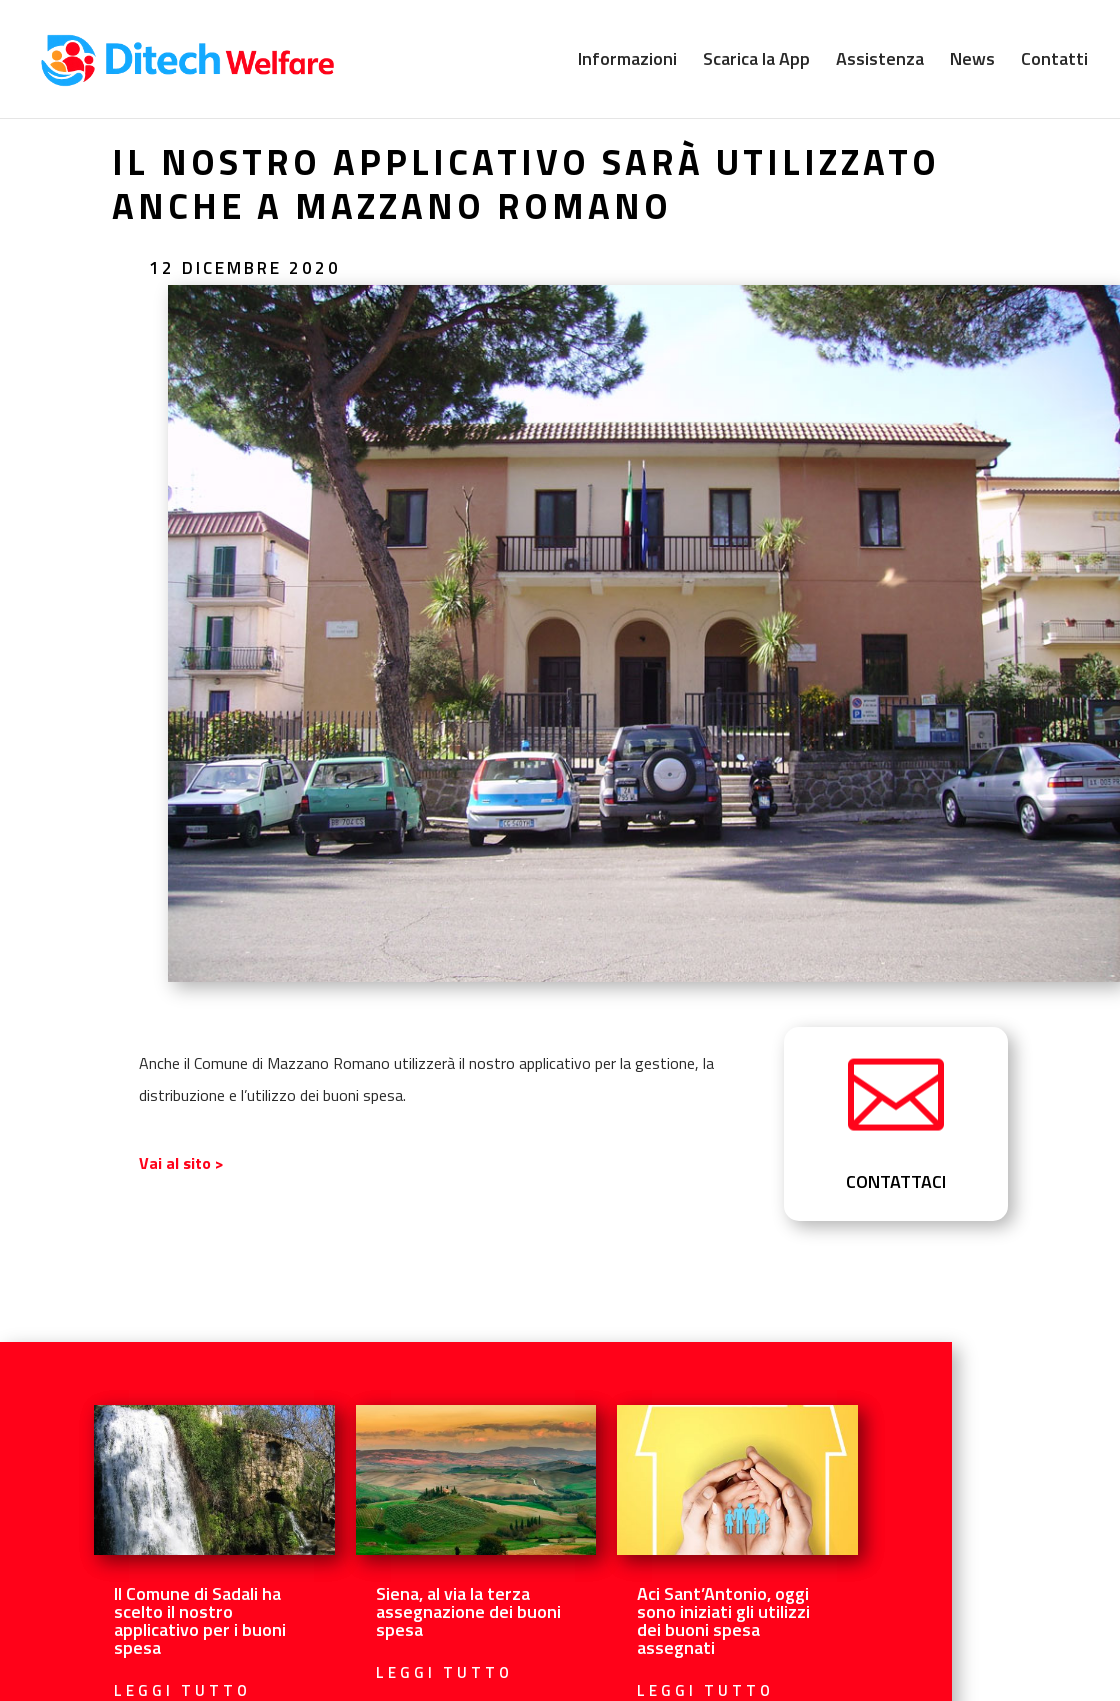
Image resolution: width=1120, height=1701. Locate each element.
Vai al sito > (181, 1163)
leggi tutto (444, 1672)
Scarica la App (756, 62)
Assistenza (880, 62)
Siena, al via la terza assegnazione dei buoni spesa (468, 1611)
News (972, 62)
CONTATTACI (896, 1181)
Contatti (1054, 62)
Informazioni (627, 62)
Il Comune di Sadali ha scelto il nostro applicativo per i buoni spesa (200, 1620)
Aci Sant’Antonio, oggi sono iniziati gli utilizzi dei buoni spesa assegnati (723, 1620)
